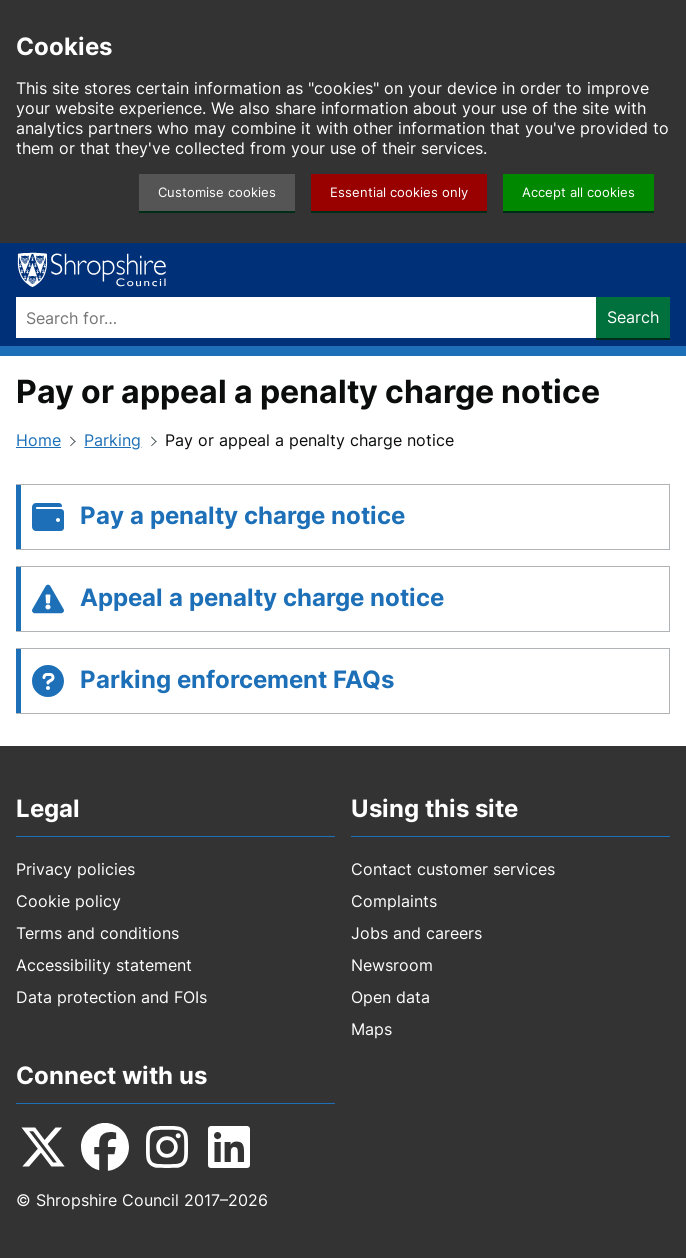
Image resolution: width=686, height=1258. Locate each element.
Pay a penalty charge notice (242, 515)
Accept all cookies (578, 192)
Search (633, 317)
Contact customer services (453, 869)
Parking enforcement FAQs (237, 679)
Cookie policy (68, 901)
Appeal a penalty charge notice (262, 597)
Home (38, 440)
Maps (371, 1029)
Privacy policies (75, 869)
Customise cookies (217, 192)
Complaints (394, 901)
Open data (390, 997)
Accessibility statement (104, 965)
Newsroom (392, 965)
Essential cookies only (399, 192)
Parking (112, 440)
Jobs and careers (416, 933)
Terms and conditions (97, 933)
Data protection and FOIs (111, 997)
